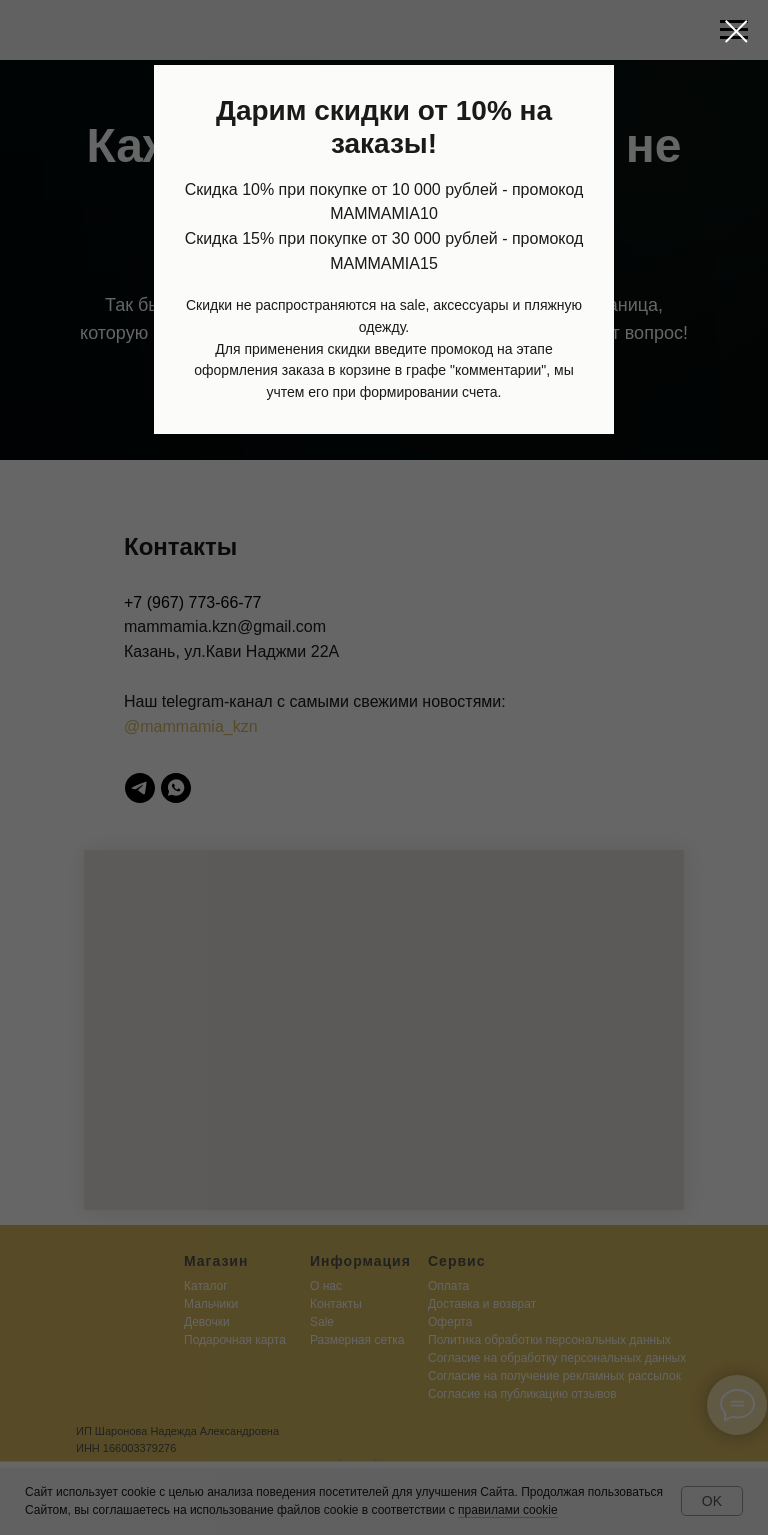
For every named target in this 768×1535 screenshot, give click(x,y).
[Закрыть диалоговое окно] (736, 31)
